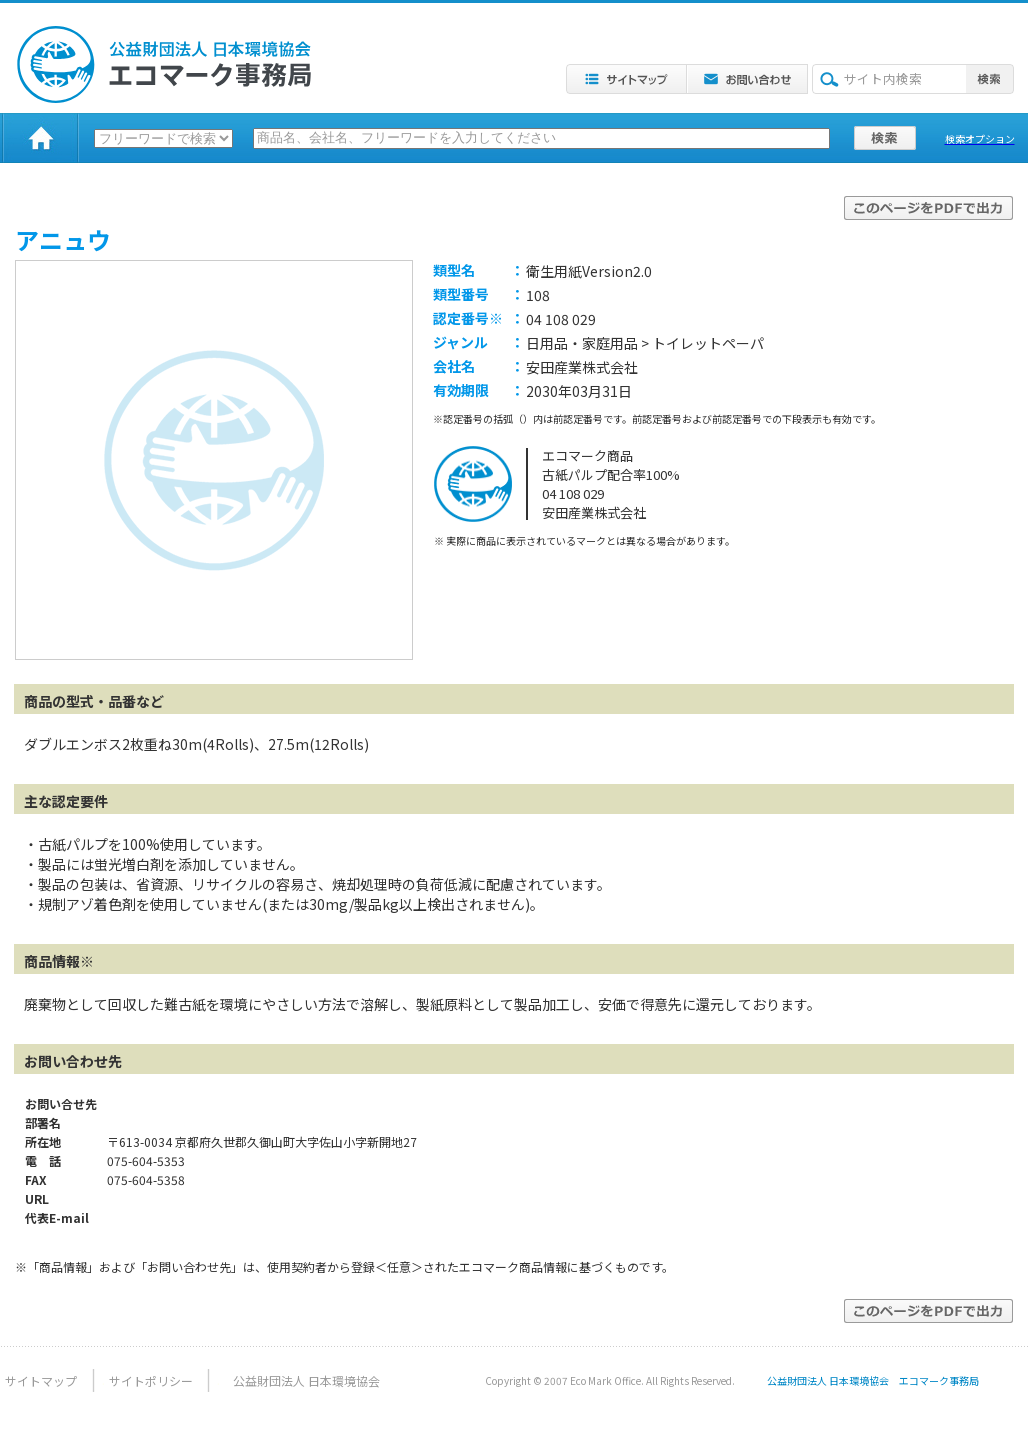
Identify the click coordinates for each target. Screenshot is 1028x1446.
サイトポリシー (151, 1380)
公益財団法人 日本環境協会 (306, 1380)
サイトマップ (41, 1380)
